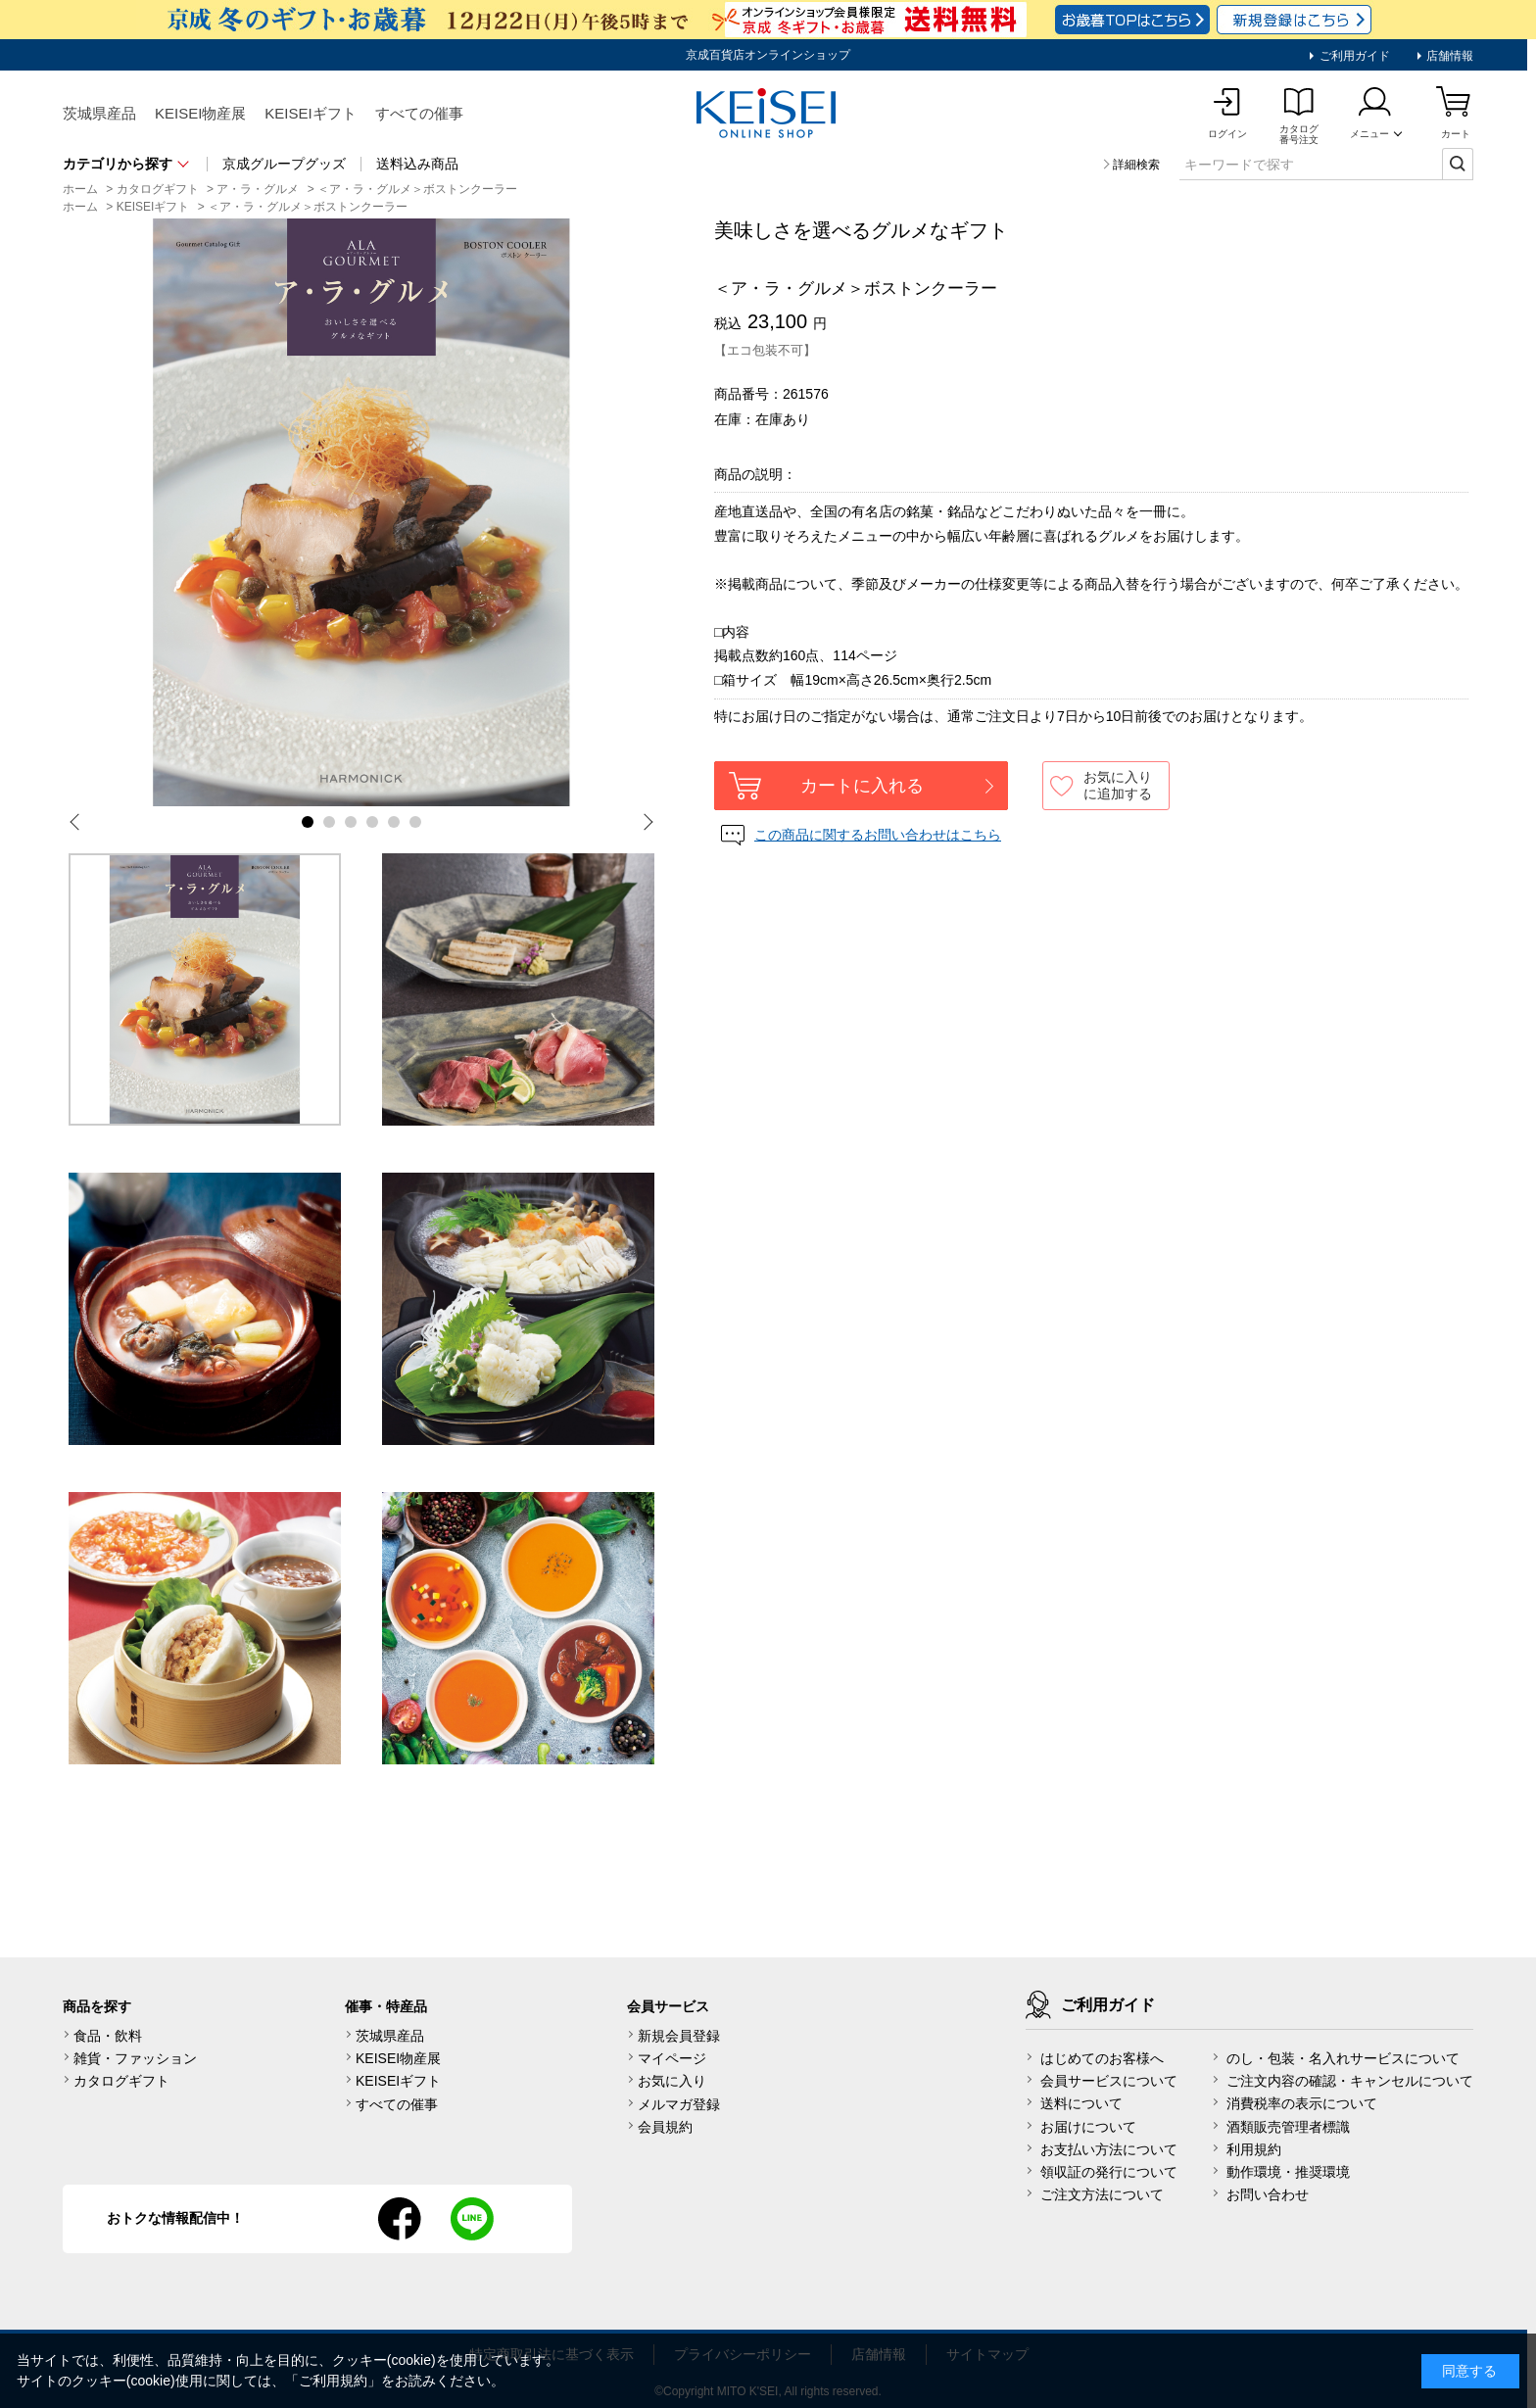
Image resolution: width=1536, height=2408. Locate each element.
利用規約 (1253, 2149)
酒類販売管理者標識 (1288, 2127)
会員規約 (665, 2127)
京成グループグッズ (284, 163)
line (472, 2218)
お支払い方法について (1108, 2149)
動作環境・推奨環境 (1288, 2172)
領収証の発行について (1108, 2172)
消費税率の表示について (1301, 2103)
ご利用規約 (333, 2380)
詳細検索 (1136, 164)
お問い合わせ (1267, 2194)
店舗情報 (1448, 56)
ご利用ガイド (1352, 56)
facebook (399, 2218)
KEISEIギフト (310, 113)
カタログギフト (121, 2081)
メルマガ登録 (679, 2104)
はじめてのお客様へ (1102, 2058)
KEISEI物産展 (200, 113)
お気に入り (672, 2081)
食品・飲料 (107, 2036)
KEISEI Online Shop (768, 114)
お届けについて (1088, 2127)
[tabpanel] (361, 512)
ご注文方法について (1102, 2194)
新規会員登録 (679, 2036)
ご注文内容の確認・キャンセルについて (1349, 2081)
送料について (1081, 2103)
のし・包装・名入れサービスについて (1343, 2058)
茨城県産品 (99, 113)
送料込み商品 (417, 163)
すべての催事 (419, 113)
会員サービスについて (1108, 2081)
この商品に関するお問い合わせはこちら (877, 835)
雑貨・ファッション (135, 2058)
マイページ (672, 2058)
